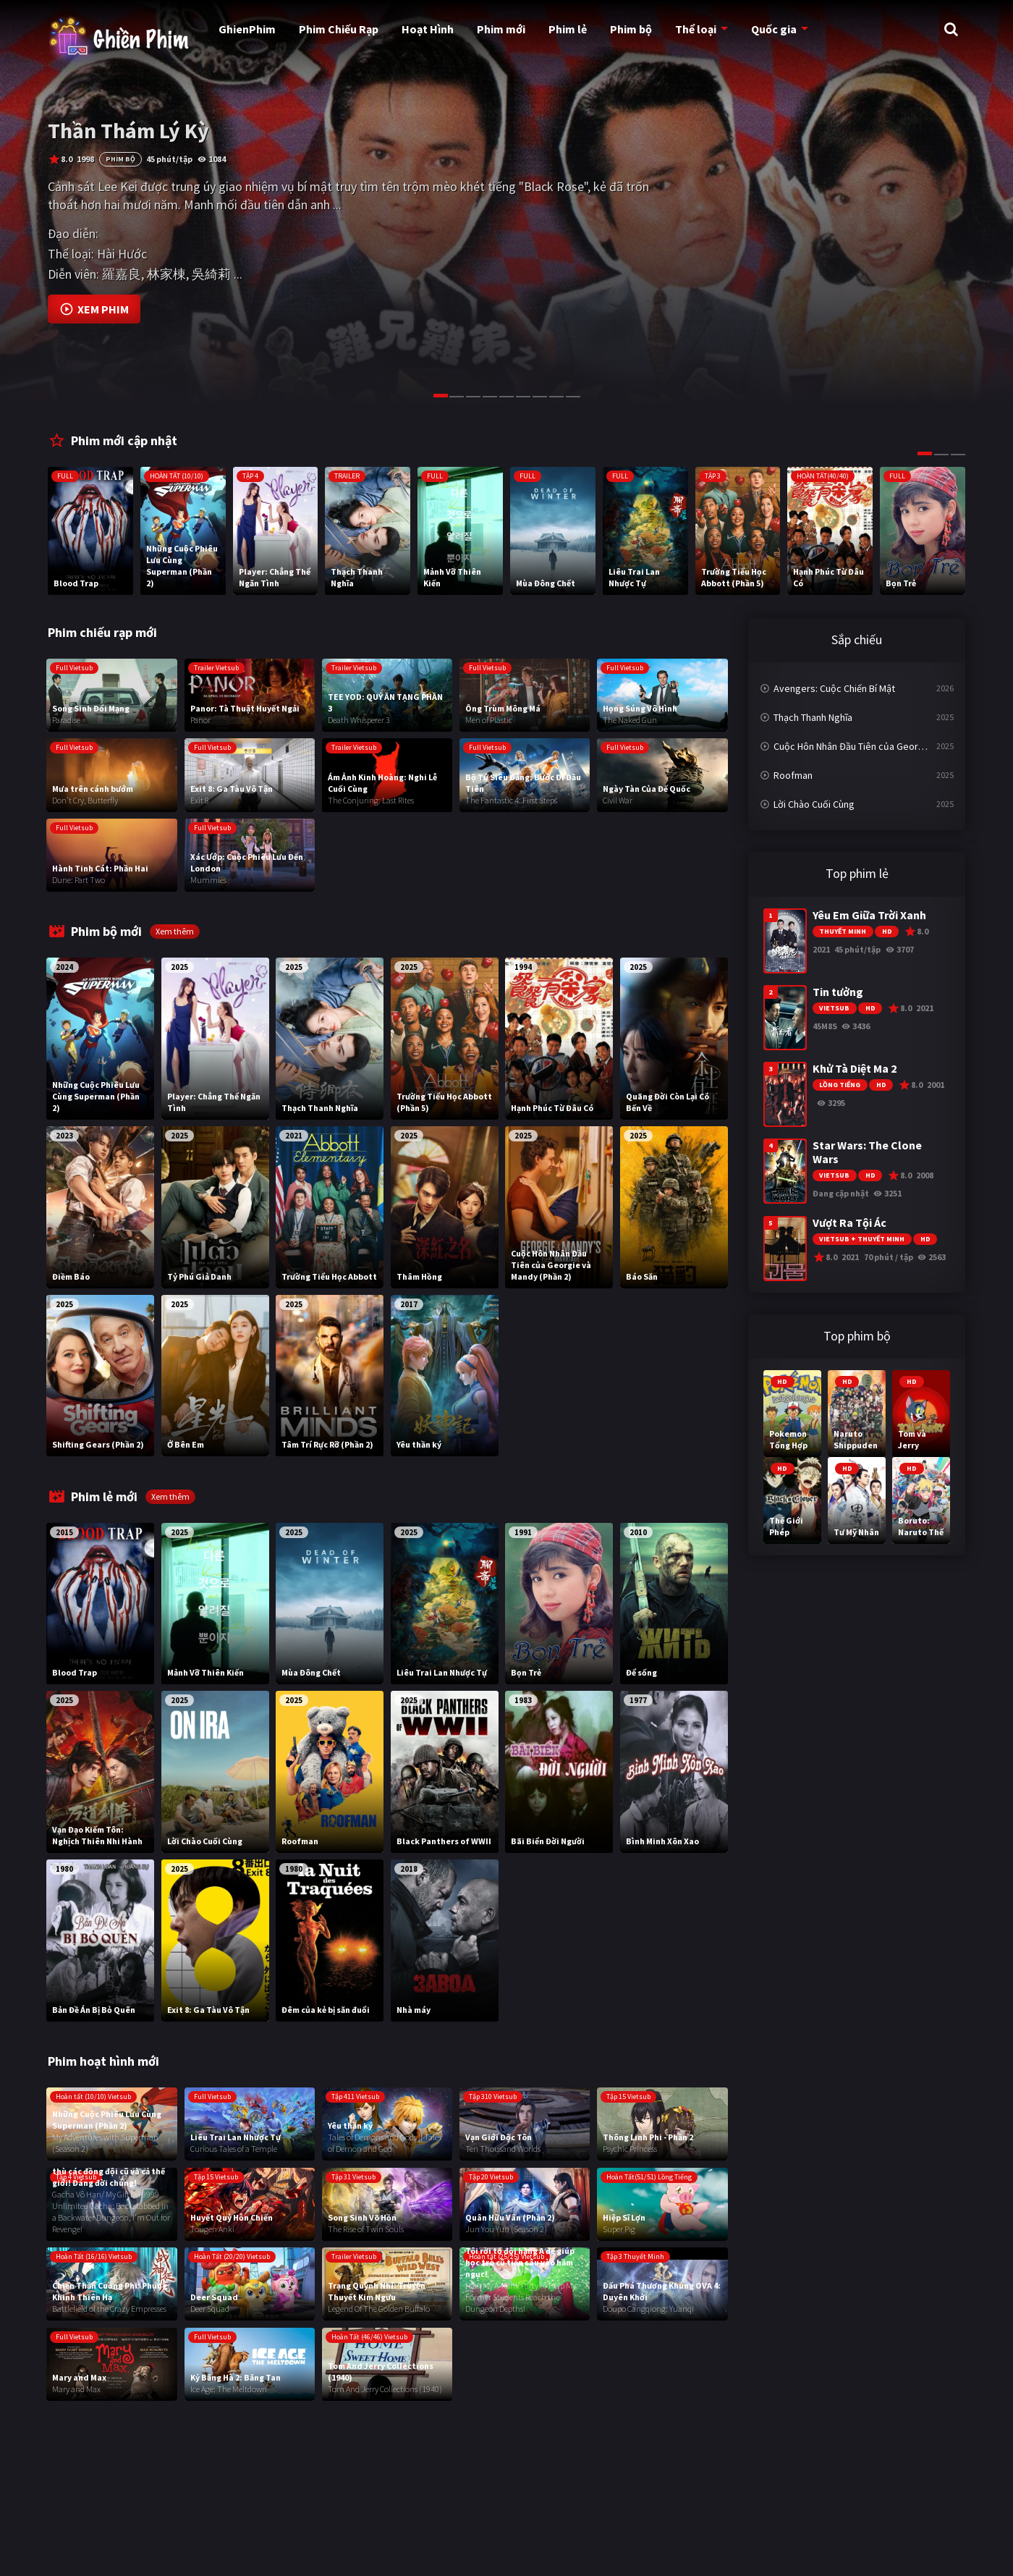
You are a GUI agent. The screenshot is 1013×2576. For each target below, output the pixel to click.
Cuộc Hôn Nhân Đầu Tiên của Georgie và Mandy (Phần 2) (863, 746)
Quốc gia (772, 29)
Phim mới (501, 29)
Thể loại (695, 29)
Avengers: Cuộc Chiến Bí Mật (834, 688)
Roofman (793, 775)
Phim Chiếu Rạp (338, 29)
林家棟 (166, 274)
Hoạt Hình (428, 29)
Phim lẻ (567, 29)
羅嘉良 (121, 274)
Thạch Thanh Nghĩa (812, 717)
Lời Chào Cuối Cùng (814, 804)
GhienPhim (247, 29)
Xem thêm (175, 931)
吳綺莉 (211, 274)
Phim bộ (631, 29)
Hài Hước (122, 253)
